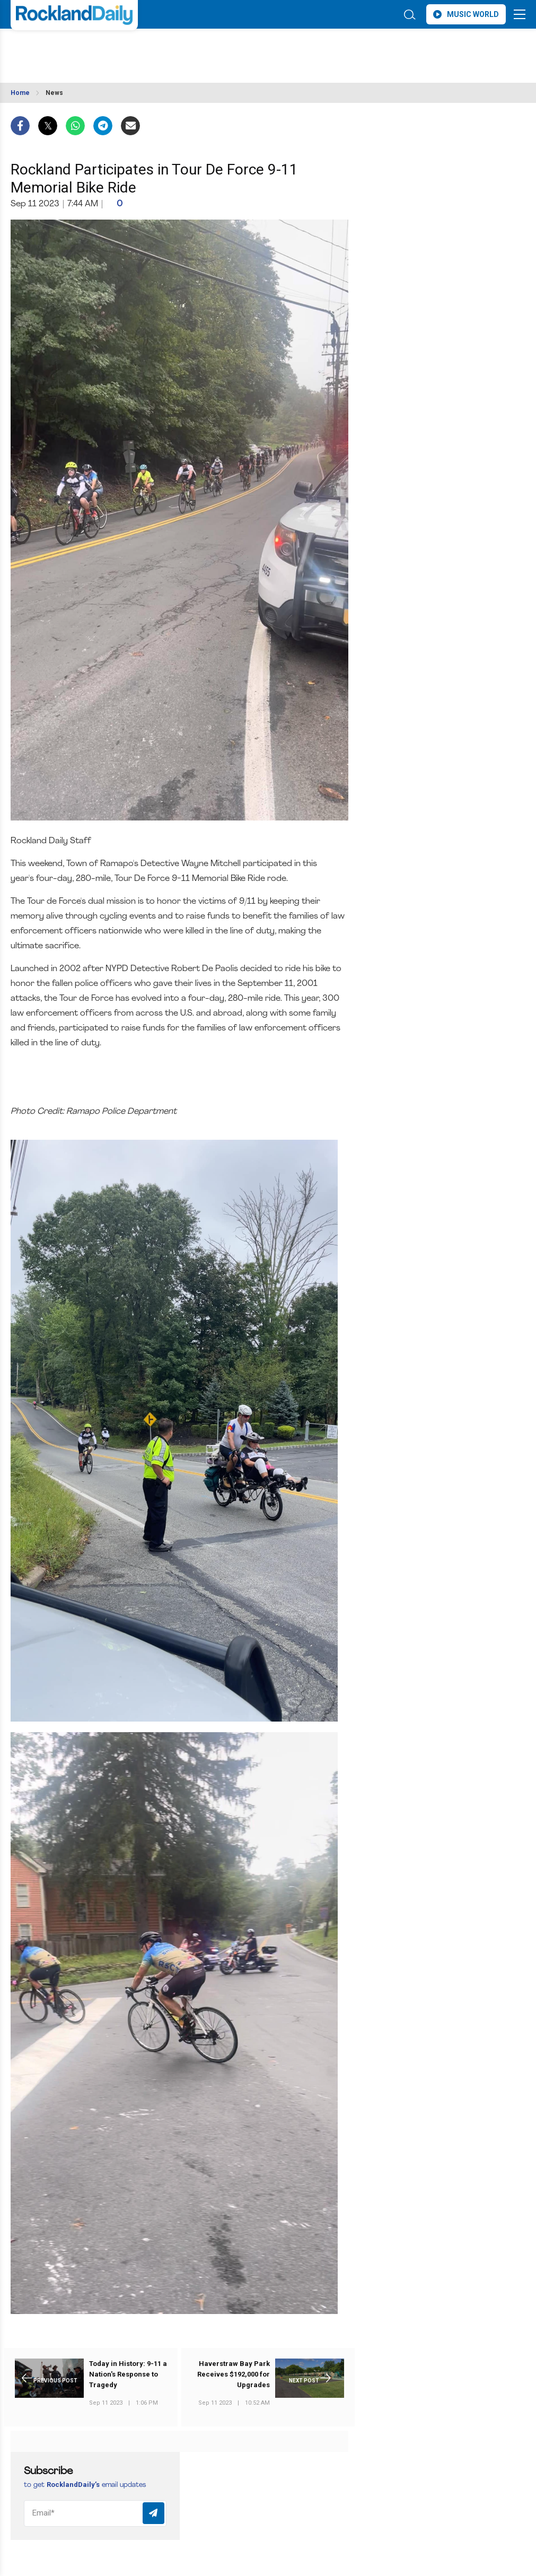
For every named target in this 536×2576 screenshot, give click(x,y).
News (54, 93)
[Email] (95, 2513)
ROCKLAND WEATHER (104, 49)
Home (20, 93)
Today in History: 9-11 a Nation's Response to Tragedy (128, 2374)
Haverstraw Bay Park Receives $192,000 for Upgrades (233, 2374)
